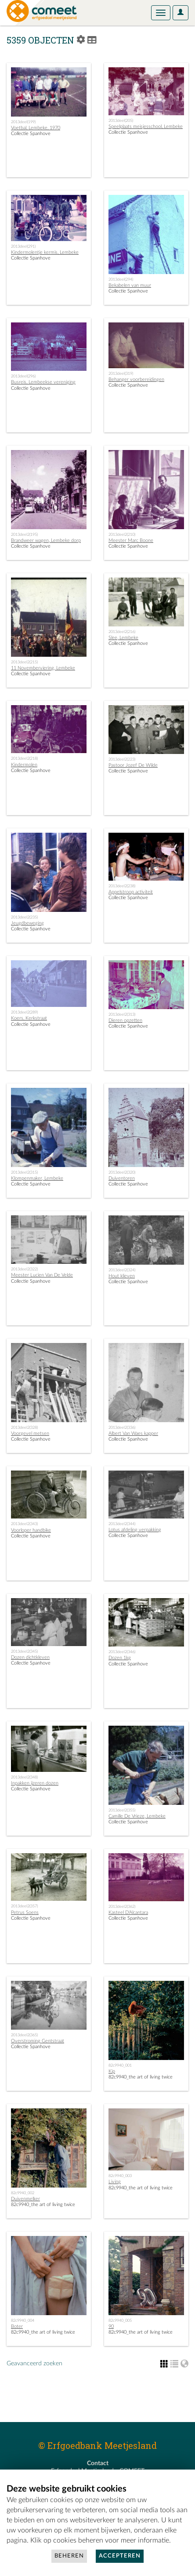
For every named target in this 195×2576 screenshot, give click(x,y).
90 (111, 2326)
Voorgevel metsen (30, 1433)
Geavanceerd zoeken (34, 2363)
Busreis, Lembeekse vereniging (43, 382)
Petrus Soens (25, 1912)
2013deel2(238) (121, 886)
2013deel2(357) (24, 1906)
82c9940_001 (120, 2065)
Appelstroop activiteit (130, 891)
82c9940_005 (120, 2320)
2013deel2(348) (24, 1777)
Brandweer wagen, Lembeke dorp (46, 540)
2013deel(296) (23, 376)
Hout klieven (121, 1275)
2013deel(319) (120, 373)
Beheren (69, 2556)
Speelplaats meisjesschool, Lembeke (145, 126)
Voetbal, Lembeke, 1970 (35, 127)
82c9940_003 (120, 2176)
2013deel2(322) (24, 1269)
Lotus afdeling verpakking (134, 1529)
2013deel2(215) (24, 662)
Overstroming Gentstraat (37, 2040)
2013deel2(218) (24, 758)
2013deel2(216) (121, 631)
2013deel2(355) (121, 1810)
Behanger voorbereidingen (136, 379)
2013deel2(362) (121, 1906)
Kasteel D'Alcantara (128, 1912)
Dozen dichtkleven (30, 1657)
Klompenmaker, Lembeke (37, 1178)
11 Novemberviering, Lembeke (43, 668)
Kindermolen (24, 764)
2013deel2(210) (121, 534)
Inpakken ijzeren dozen (34, 1783)
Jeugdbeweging (27, 923)
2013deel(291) (23, 246)
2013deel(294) (120, 279)
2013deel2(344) (121, 1524)
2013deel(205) (120, 120)
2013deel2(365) (24, 2035)
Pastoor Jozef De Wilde (133, 765)
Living (114, 2181)
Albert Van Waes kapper (133, 1433)
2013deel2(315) (24, 1172)
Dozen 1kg (119, 1657)
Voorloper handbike (31, 1530)
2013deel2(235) (24, 917)
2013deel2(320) (121, 1172)
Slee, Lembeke (123, 637)
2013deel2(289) (24, 1012)
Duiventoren (121, 1178)
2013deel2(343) (24, 1524)
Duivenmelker (25, 2198)
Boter (17, 2326)
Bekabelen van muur (129, 285)
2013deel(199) (23, 122)
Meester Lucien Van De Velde (42, 1275)
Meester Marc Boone (130, 540)
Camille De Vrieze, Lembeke (137, 1816)
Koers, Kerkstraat (29, 1018)
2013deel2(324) (121, 1270)
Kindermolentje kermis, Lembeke (45, 252)
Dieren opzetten (125, 1020)
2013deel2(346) (121, 1652)
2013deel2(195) (24, 534)
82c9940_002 (22, 2193)
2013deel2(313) (121, 1014)
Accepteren (120, 2556)
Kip (111, 2071)
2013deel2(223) (121, 759)
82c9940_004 (22, 2320)
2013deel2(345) (24, 1651)
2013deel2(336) (121, 1427)
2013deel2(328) (24, 1427)
